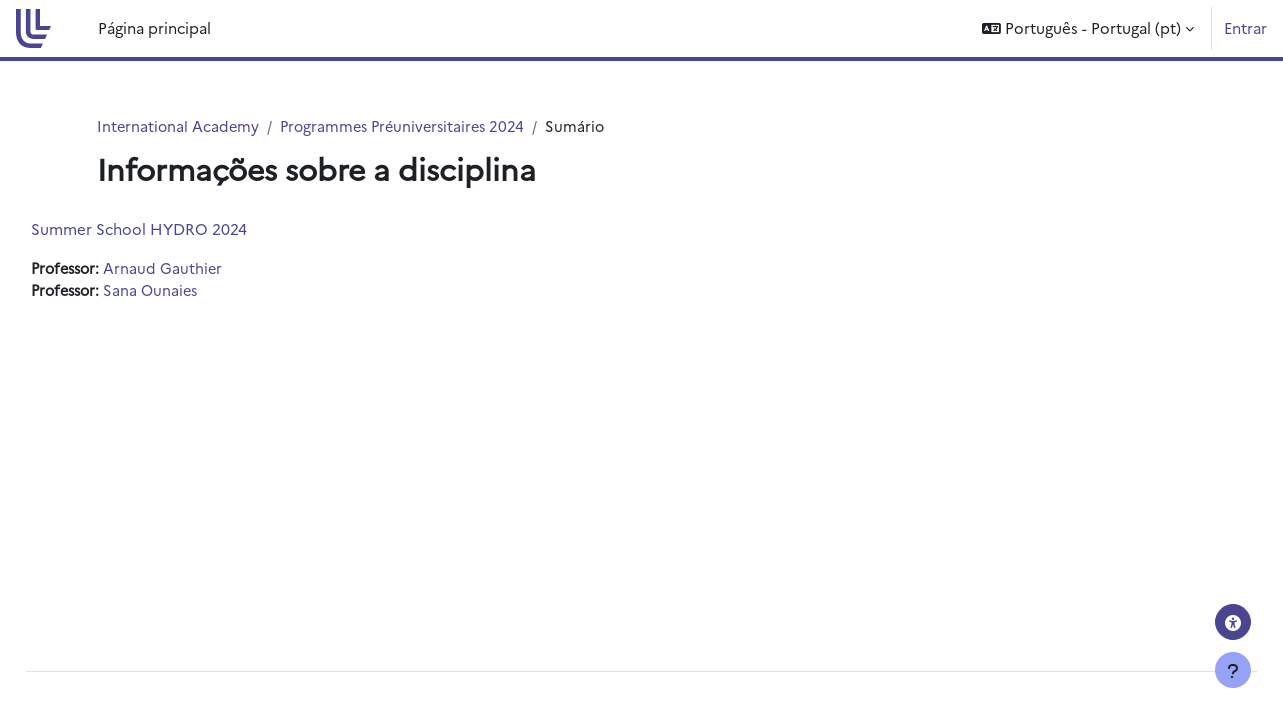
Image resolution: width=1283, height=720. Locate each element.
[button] (1088, 28)
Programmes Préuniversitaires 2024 (410, 126)
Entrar (1245, 27)
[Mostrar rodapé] (1233, 670)
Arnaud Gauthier (214, 269)
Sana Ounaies (202, 291)
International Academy (179, 126)
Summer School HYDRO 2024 (184, 229)
